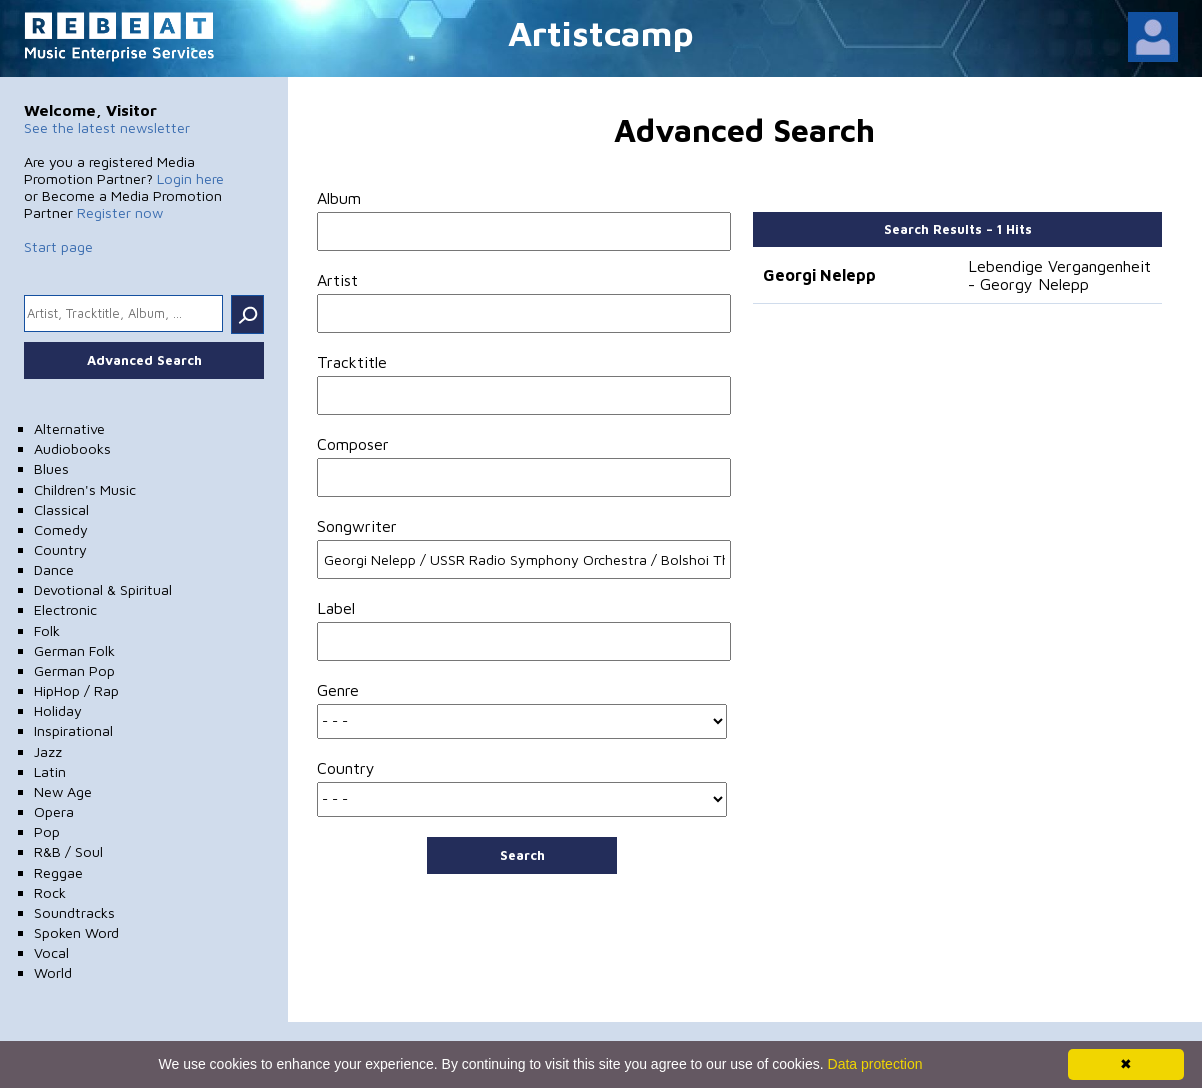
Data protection (875, 1064)
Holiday (58, 710)
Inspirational (73, 730)
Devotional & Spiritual (103, 589)
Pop (47, 831)
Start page (58, 246)
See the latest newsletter (107, 127)
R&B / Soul (68, 851)
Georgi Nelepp (819, 275)
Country (60, 549)
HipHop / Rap (76, 690)
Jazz (48, 751)
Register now (120, 212)
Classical (61, 509)
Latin (50, 771)
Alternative (69, 428)
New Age (63, 791)
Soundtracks (74, 912)
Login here (190, 178)
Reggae (58, 872)
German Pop (74, 670)
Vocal (51, 952)
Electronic (65, 609)
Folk (47, 630)
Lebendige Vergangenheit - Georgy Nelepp (1059, 275)
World (53, 972)
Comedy (61, 529)
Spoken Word (76, 932)
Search (522, 855)
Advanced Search (144, 360)
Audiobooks (72, 448)
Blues (51, 468)
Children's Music (85, 489)
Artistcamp (601, 32)
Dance (54, 569)
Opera (54, 811)
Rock (50, 892)
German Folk (74, 650)
